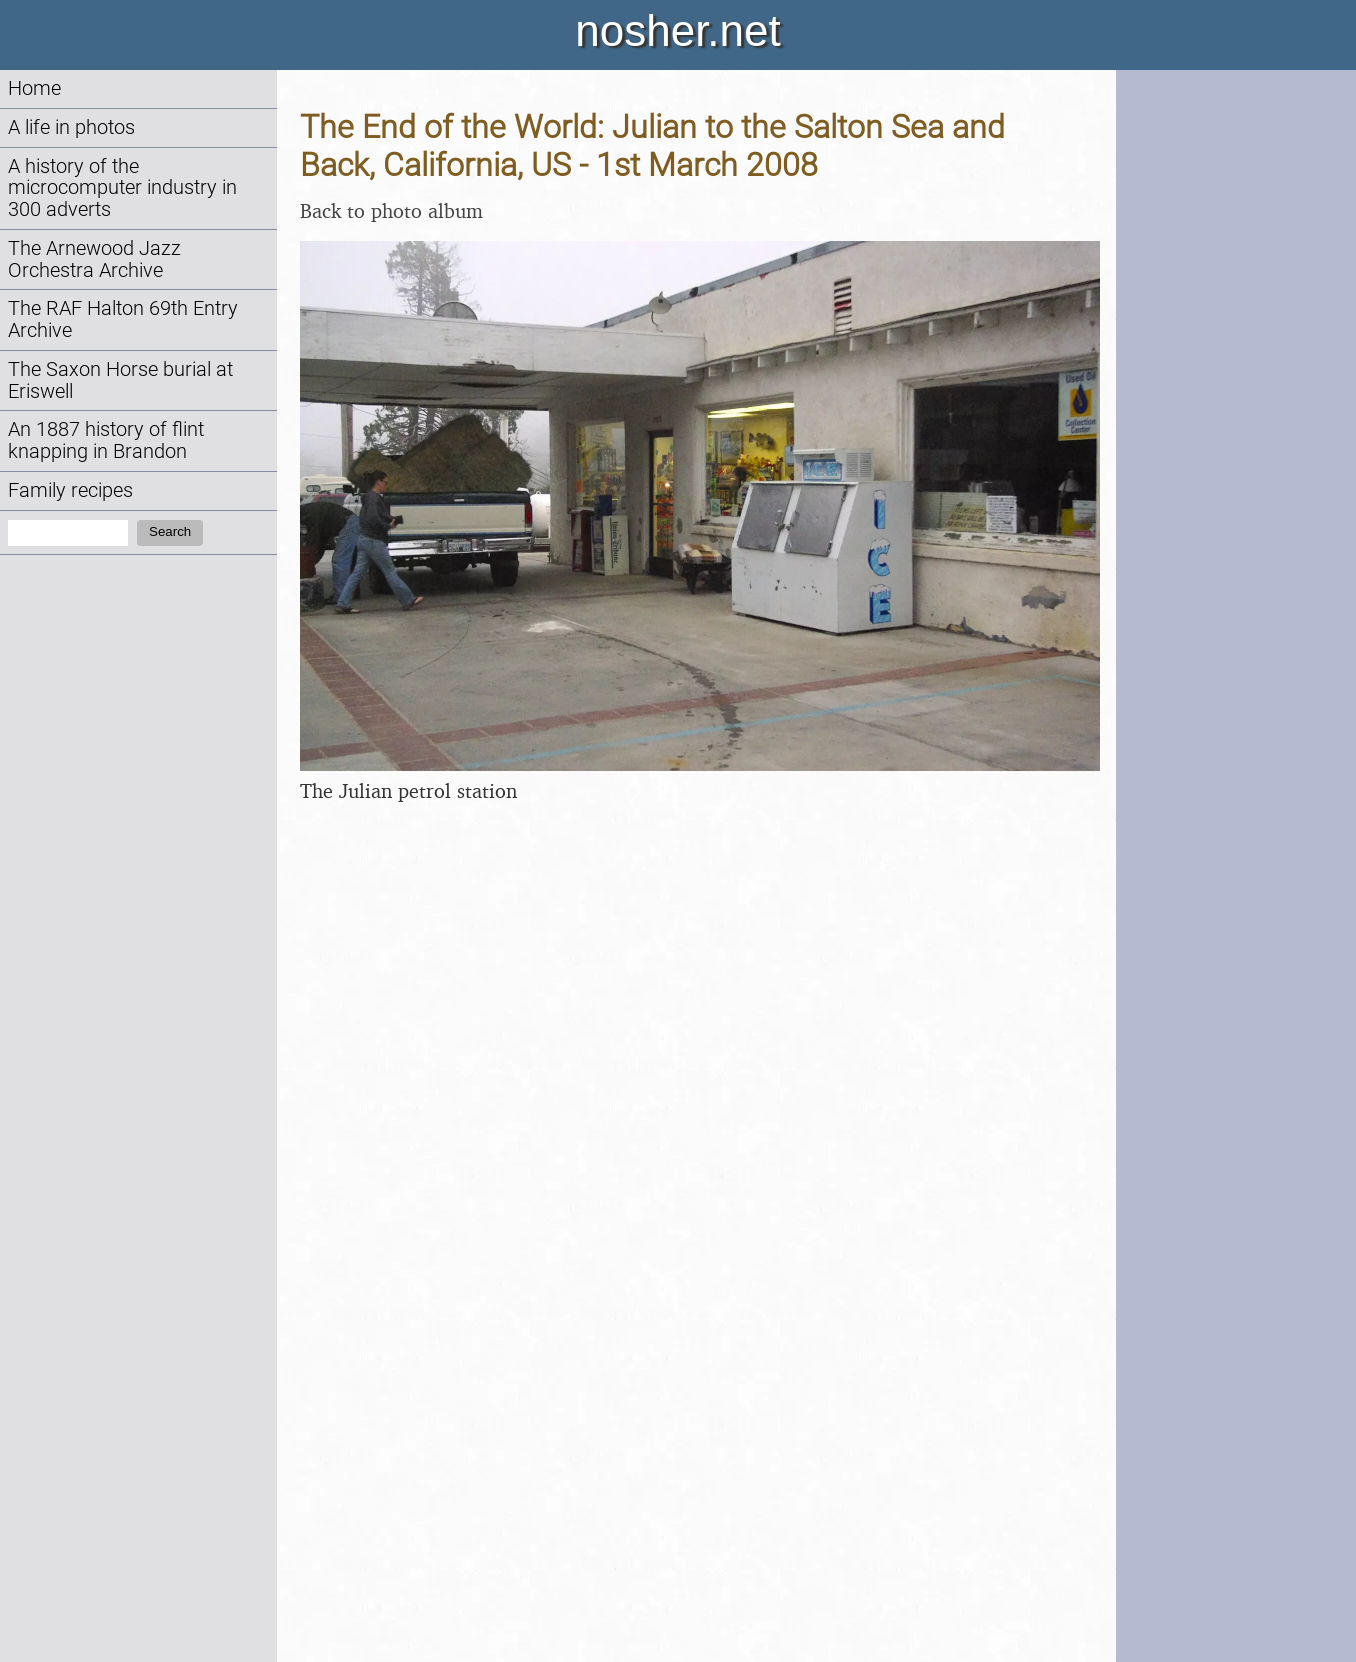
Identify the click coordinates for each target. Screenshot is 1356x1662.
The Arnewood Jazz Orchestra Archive (94, 259)
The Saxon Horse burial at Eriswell (120, 380)
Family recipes (70, 490)
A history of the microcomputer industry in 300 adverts (122, 188)
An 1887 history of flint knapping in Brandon (106, 440)
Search (170, 531)
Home (34, 88)
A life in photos (71, 127)
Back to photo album (391, 210)
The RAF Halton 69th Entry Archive (123, 319)
